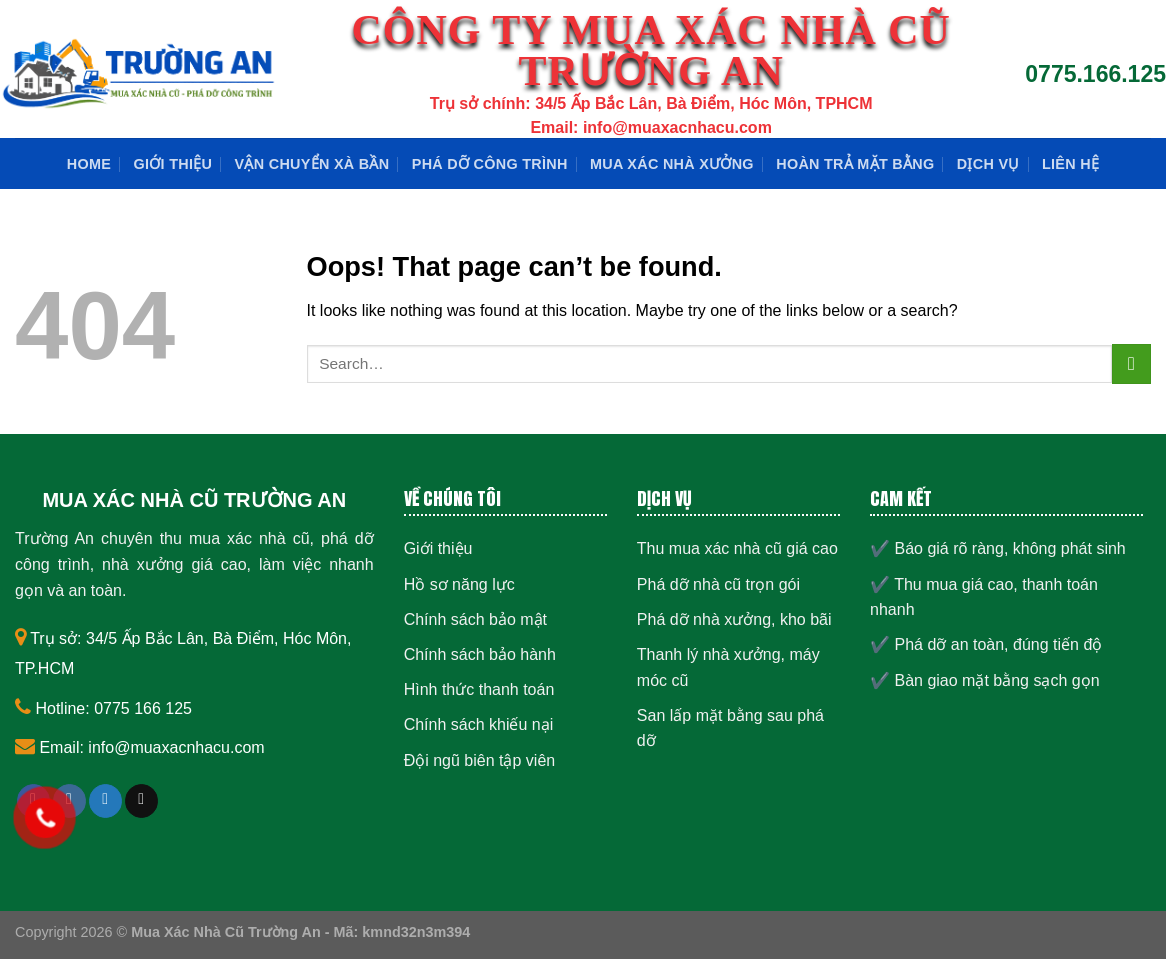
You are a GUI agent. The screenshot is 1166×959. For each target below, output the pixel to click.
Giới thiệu (173, 164)
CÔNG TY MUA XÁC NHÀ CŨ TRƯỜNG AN (651, 50)
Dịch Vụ (988, 164)
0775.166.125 (1095, 74)
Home (89, 164)
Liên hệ (1070, 164)
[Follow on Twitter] (105, 801)
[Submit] (1131, 363)
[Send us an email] (141, 801)
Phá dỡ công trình (490, 164)
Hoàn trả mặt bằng (855, 164)
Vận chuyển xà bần (312, 164)
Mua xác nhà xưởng (672, 164)
